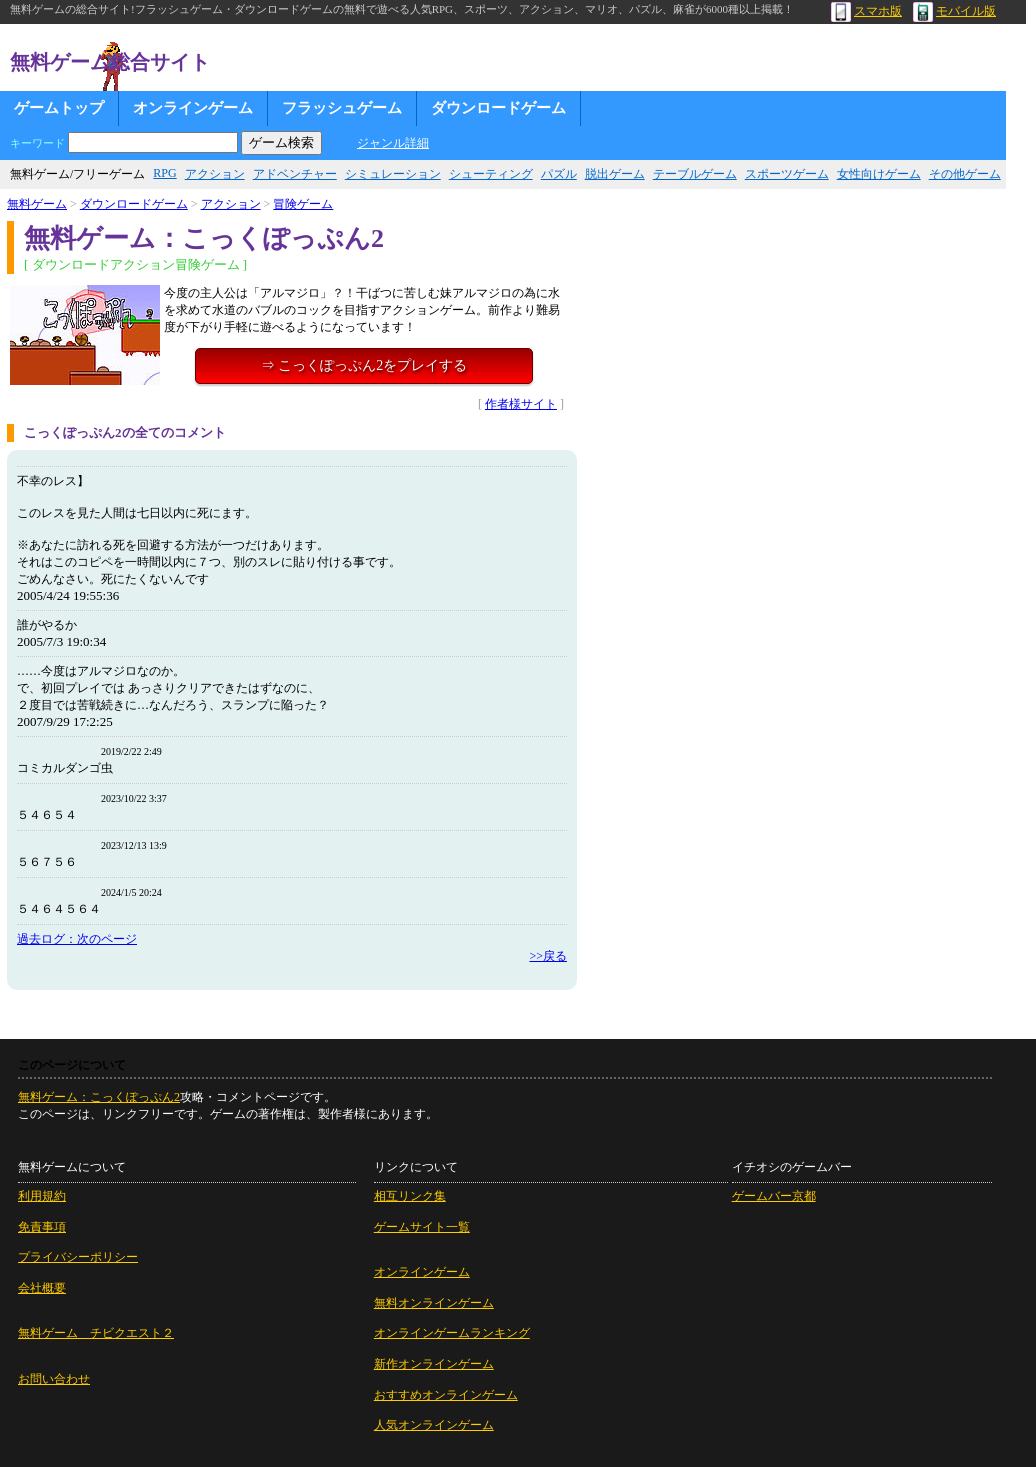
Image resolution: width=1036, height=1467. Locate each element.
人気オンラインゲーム (434, 1425)
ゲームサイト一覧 (422, 1227)
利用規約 (42, 1196)
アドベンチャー (295, 174)
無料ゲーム (37, 204)
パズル (559, 174)
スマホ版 (866, 11)
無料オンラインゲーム (434, 1303)
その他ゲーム (965, 174)
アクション (215, 174)
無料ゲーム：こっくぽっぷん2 (99, 1097)
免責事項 (42, 1227)
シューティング (491, 174)
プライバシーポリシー (78, 1257)
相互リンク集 (410, 1196)
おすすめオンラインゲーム (446, 1395)
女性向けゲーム (879, 174)
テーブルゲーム (695, 174)
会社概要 (42, 1288)
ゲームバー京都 (774, 1196)
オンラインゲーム (193, 108)
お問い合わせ (54, 1379)
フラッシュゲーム (342, 108)
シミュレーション (393, 174)
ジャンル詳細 (393, 143)
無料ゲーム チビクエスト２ (96, 1333)
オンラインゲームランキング (452, 1333)
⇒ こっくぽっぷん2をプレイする (364, 365)
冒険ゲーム (303, 204)
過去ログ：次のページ (77, 939)
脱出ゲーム (615, 174)
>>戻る (548, 956)
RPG (164, 173)
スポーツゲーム (787, 174)
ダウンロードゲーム (498, 108)
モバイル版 (954, 11)
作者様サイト (521, 404)
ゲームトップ (59, 108)
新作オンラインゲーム (434, 1364)
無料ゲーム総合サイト (110, 62)
